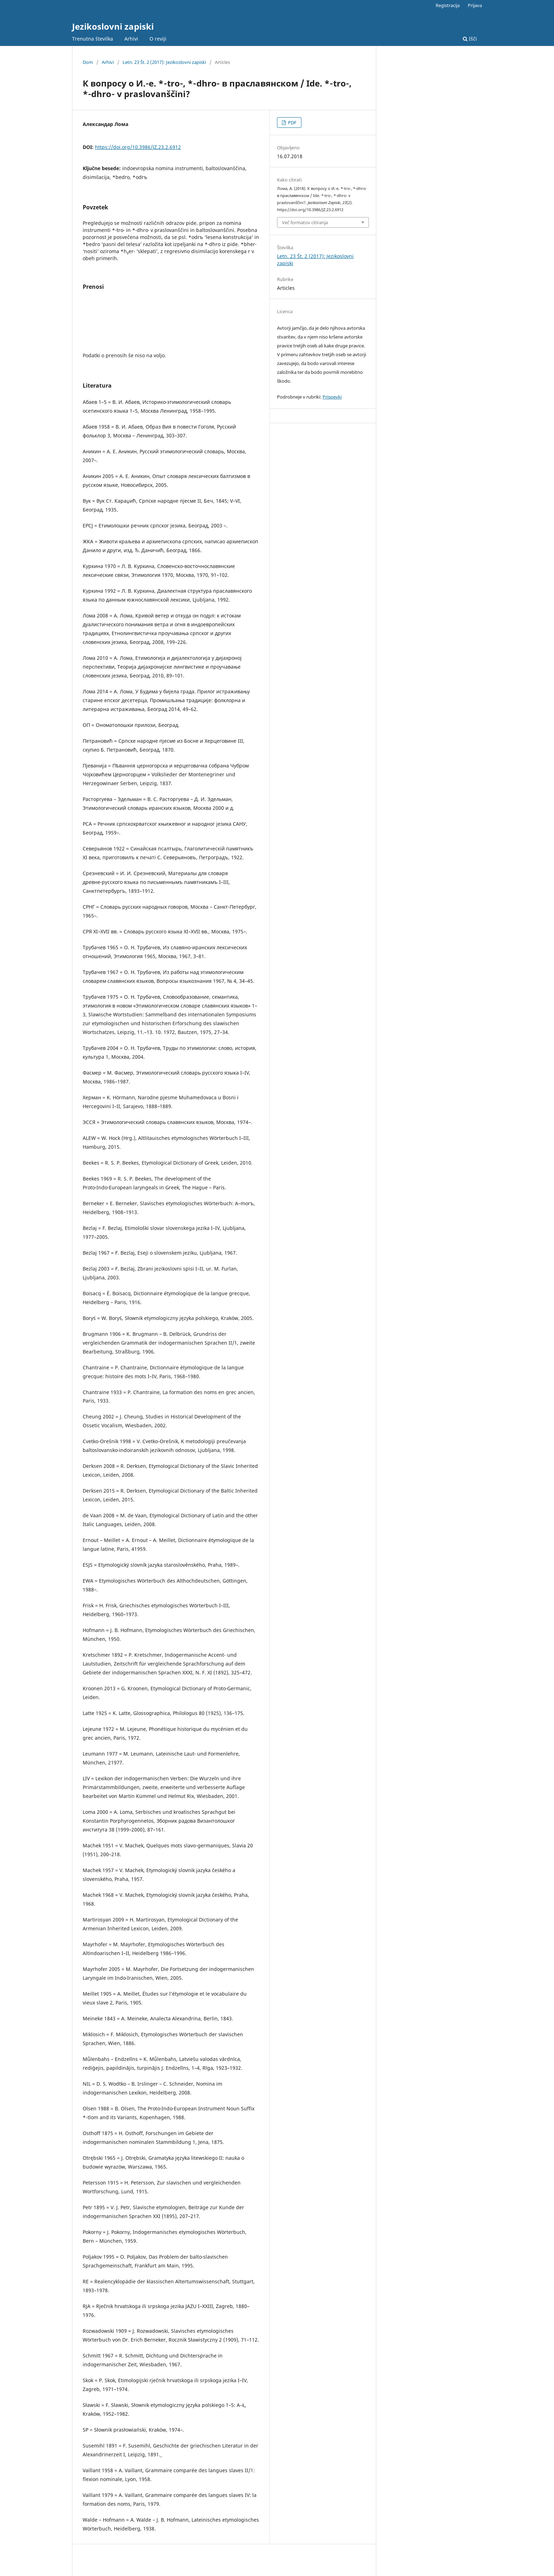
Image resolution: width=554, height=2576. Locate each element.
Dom (88, 62)
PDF (291, 122)
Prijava (475, 5)
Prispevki (332, 397)
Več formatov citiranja (305, 222)
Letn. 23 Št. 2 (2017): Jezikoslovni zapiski (164, 62)
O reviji (157, 38)
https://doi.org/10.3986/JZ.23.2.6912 (138, 147)
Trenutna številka (92, 38)
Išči (470, 38)
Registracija (448, 5)
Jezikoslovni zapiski (113, 26)
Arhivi (131, 38)
